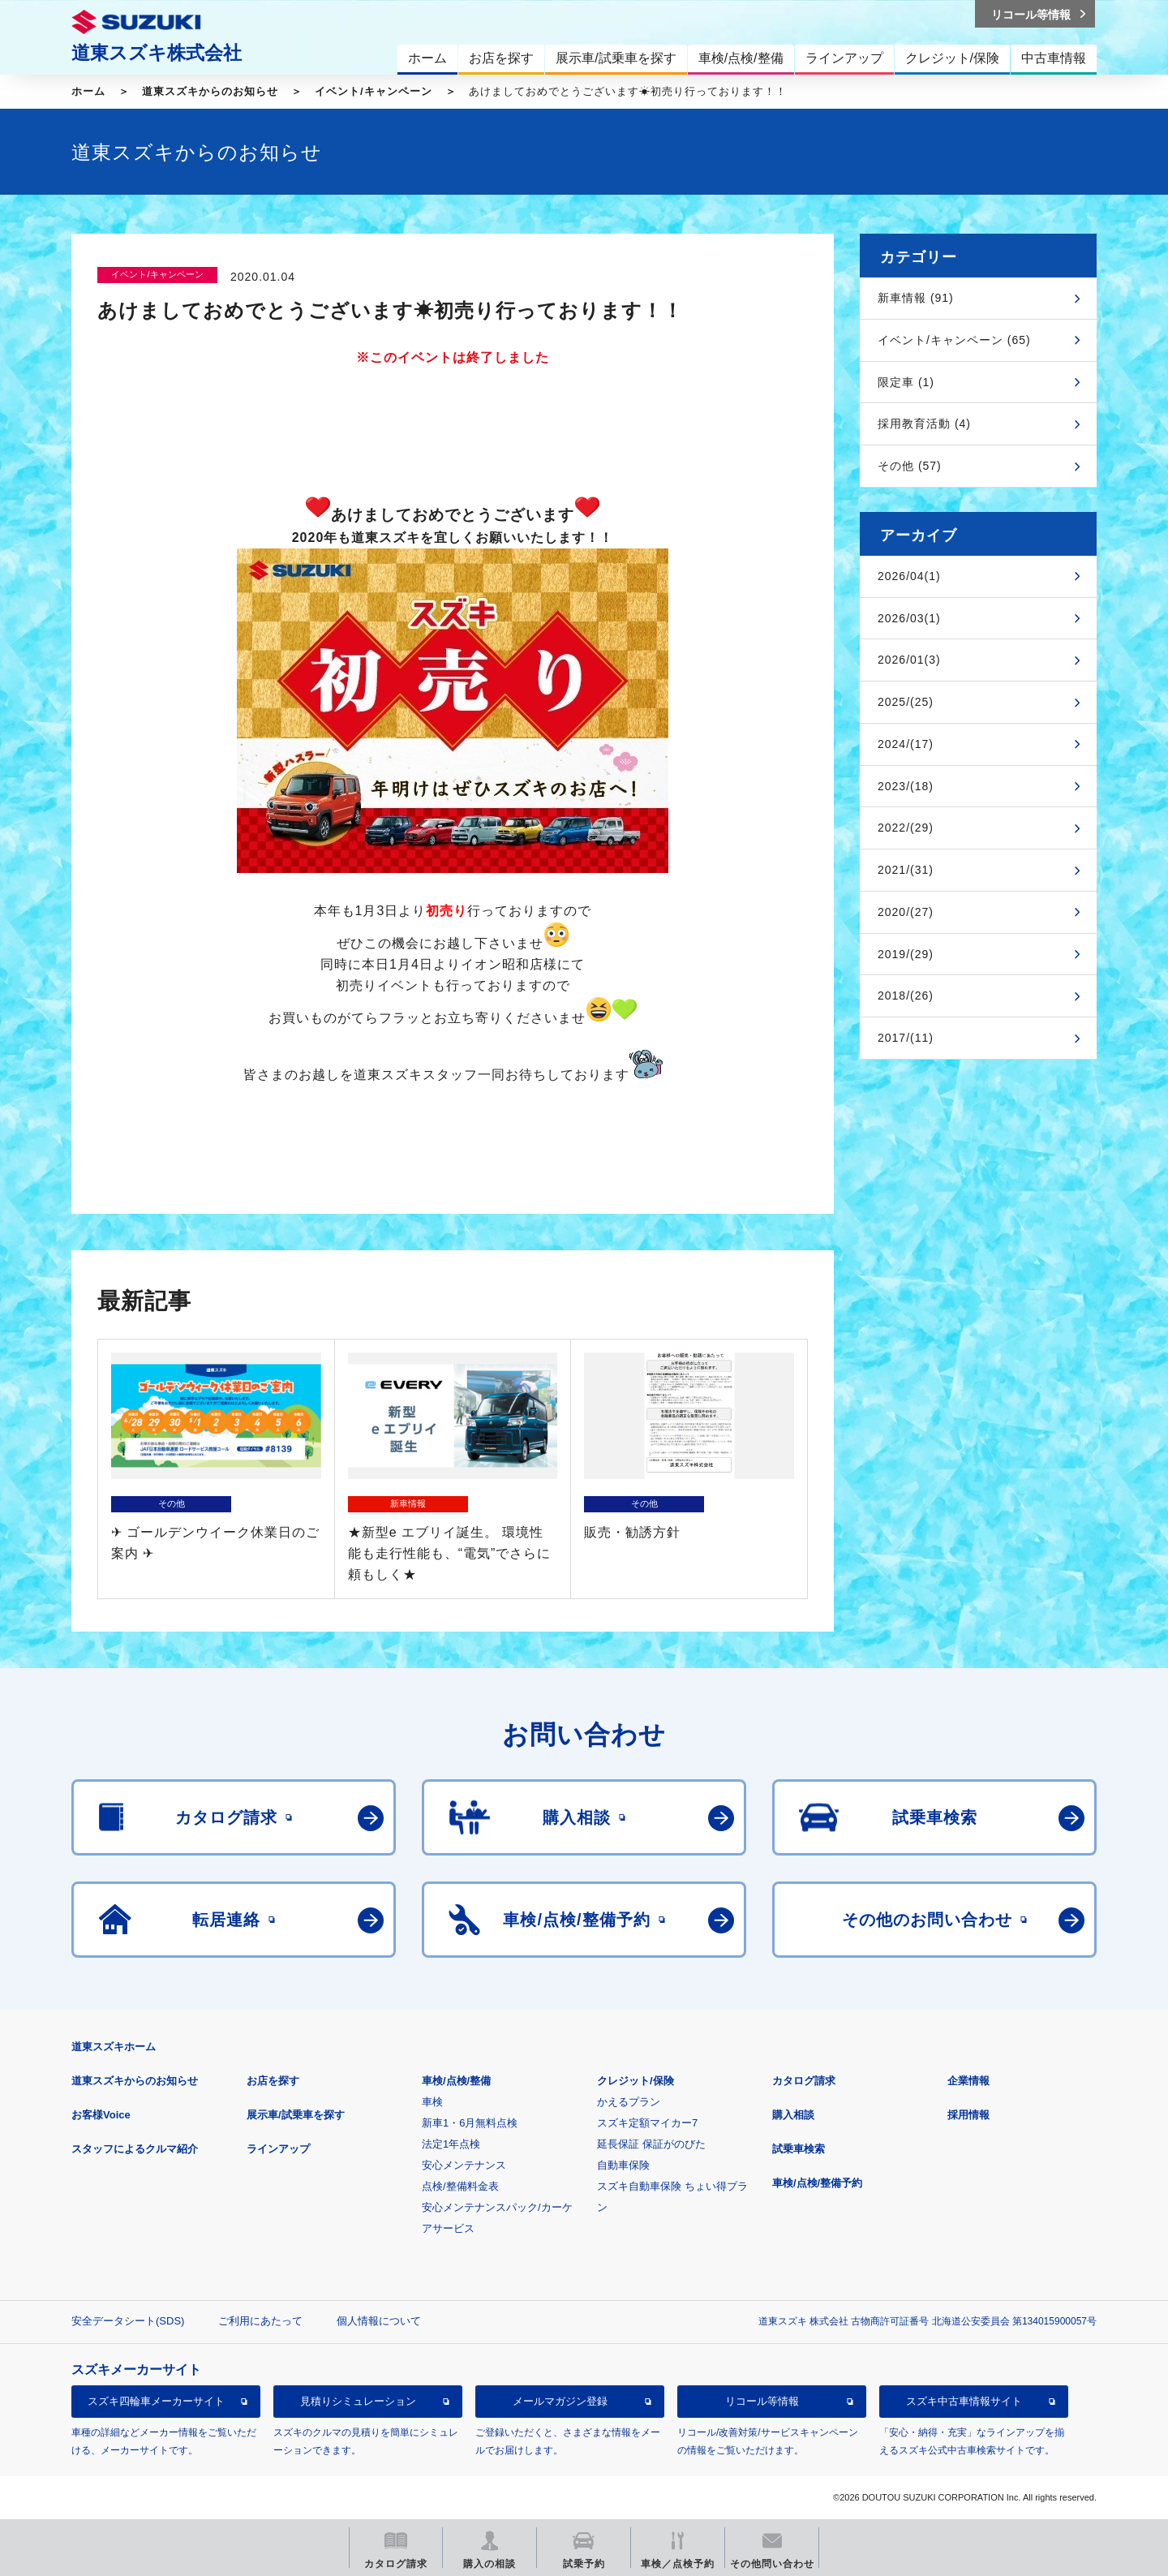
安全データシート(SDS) (127, 2321)
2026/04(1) (909, 576)
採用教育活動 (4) (924, 423)
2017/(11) (906, 1037)
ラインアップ (278, 2149)
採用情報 (968, 2115)
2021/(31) (906, 869)
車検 (432, 2102)
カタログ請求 (803, 2081)
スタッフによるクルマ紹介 (134, 2149)
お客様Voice (101, 2115)
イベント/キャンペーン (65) (954, 339)
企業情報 (968, 2081)
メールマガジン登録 (560, 2401)
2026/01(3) (909, 659)
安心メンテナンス (464, 2165)
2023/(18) (906, 786)
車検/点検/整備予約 (817, 2183)
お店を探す (273, 2081)
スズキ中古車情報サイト (964, 2401)
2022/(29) (906, 827)
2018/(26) (906, 995)
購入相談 (793, 2115)
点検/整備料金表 (460, 2186)
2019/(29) (906, 954)
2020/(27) (906, 911)
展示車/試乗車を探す (296, 2115)
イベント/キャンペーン (373, 91)
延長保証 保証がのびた (651, 2144)
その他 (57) (910, 465)
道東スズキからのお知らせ (210, 91)
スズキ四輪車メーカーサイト (156, 2401)
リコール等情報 (762, 2401)
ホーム (88, 91)
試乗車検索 (798, 2149)
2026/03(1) (909, 618)
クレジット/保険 (635, 2081)
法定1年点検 (451, 2144)
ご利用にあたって (260, 2321)
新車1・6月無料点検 (469, 2123)
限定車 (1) (906, 382)
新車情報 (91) (916, 297)
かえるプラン (628, 2102)
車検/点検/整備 (456, 2081)
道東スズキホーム (113, 2047)
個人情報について (379, 2321)
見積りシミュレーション (358, 2401)
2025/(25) (906, 701)
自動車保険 (623, 2165)
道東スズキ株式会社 (156, 52)
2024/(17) (906, 744)
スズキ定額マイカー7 (647, 2123)
